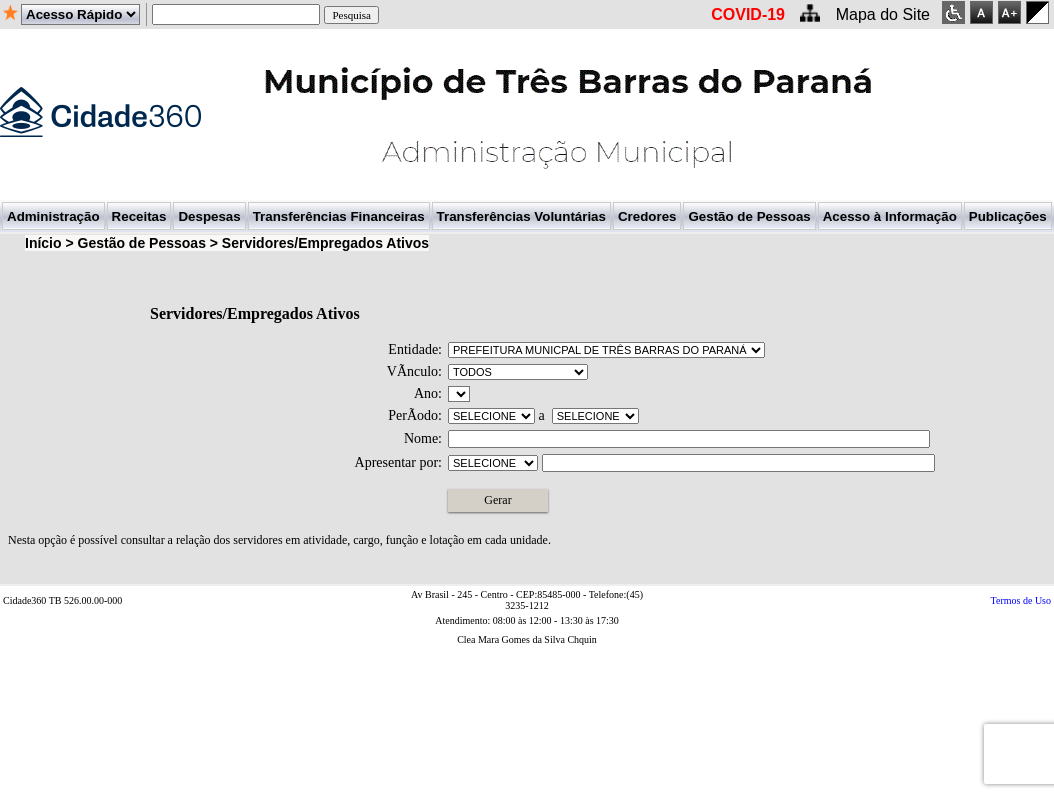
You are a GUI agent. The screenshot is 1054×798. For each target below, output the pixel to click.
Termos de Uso (1021, 600)
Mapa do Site (883, 14)
